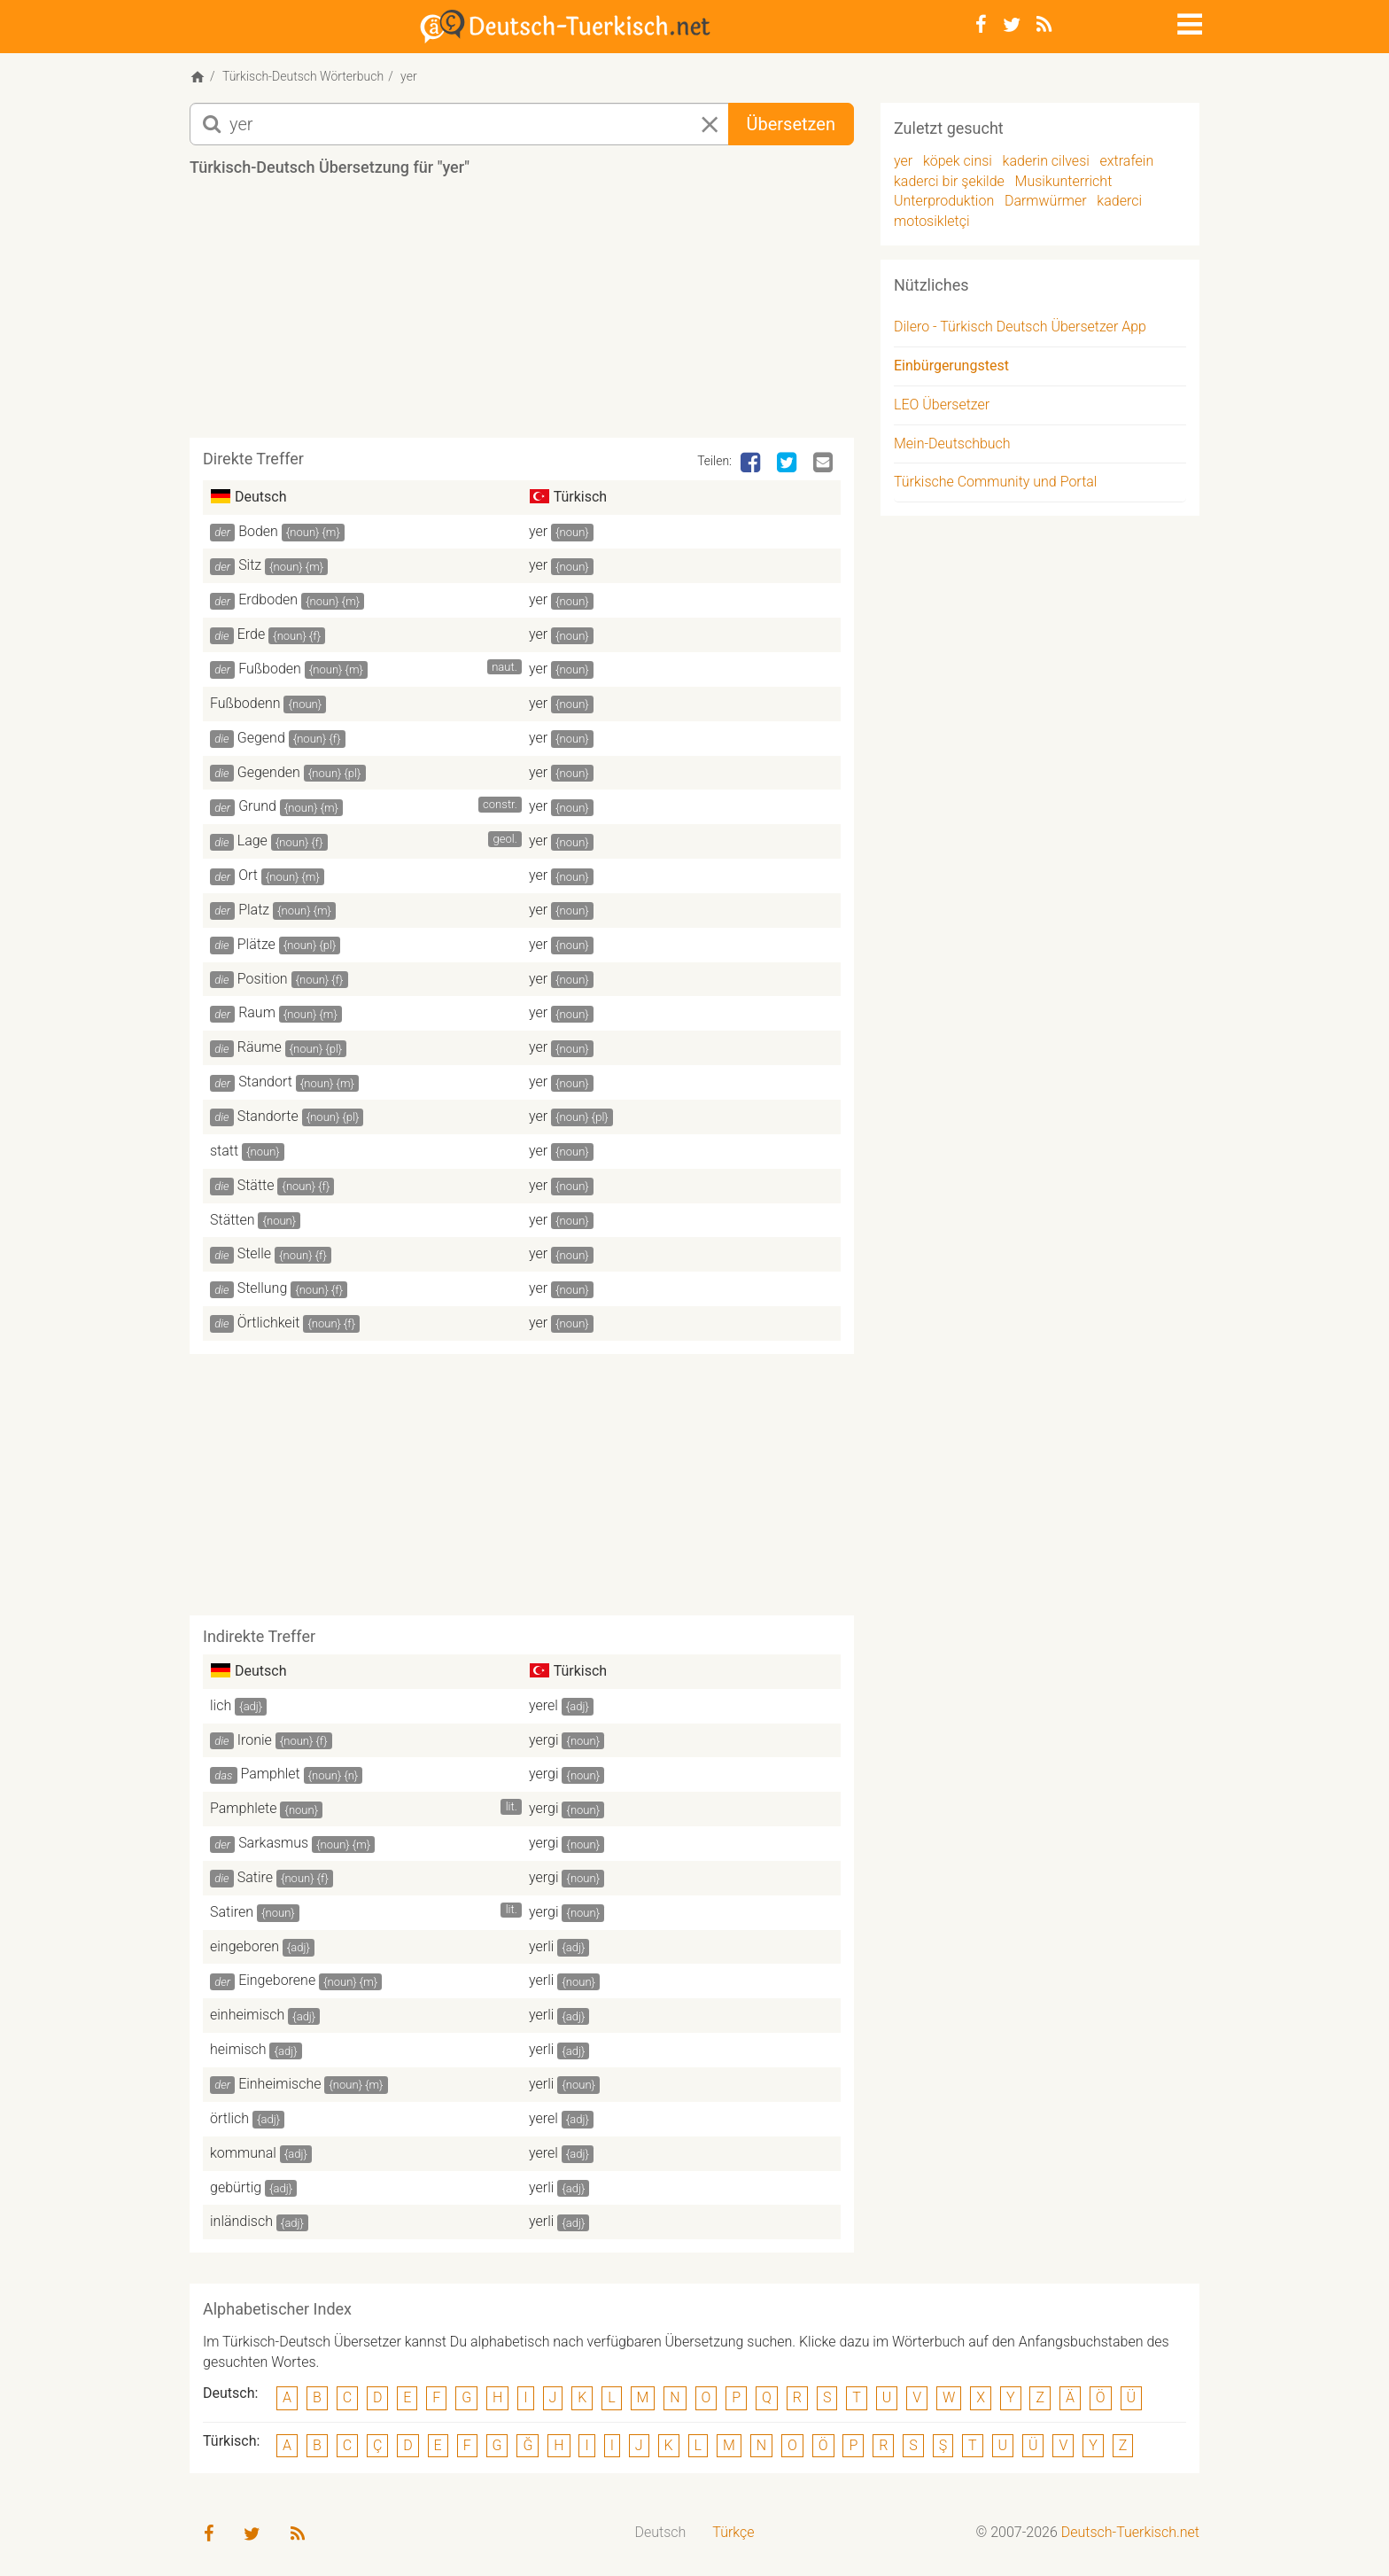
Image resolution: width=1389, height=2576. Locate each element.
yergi (543, 1740)
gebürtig (235, 2187)
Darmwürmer (1046, 200)
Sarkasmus (273, 1842)
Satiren (231, 1911)
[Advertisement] (522, 314)
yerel (543, 1705)
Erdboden (268, 599)
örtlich (229, 2118)
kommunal (243, 2152)
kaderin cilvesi (1046, 160)
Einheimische (279, 2083)
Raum (256, 1012)
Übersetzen (791, 124)
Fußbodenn (245, 703)
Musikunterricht (1064, 181)
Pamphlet (270, 1773)
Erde (251, 634)
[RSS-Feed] (1043, 25)
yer (538, 531)
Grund (257, 806)
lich (220, 1705)
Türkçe (733, 2532)
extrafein (1127, 160)
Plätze (256, 944)
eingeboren (244, 1946)
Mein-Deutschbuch (952, 443)
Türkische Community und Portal (995, 481)
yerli (541, 1946)
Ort (248, 875)
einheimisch (247, 2014)
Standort (265, 1081)
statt (224, 1150)
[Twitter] (1011, 25)
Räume (259, 1047)
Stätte (256, 1185)
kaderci (1119, 200)
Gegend (261, 737)
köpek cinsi (957, 160)
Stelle (254, 1253)
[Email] (825, 463)
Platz (253, 909)
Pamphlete (243, 1808)
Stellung (262, 1288)
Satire (255, 1877)
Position (262, 978)
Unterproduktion (944, 200)
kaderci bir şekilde (949, 181)
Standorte (268, 1116)
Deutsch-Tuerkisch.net (1130, 2532)
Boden (258, 531)
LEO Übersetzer (941, 404)
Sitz (249, 564)
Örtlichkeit (268, 1322)
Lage (252, 840)
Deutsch (661, 2532)
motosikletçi (932, 221)
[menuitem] (661, 2533)
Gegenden (268, 772)
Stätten (232, 1219)
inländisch (241, 2221)
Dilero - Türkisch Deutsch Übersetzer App (1020, 326)
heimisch (238, 2049)
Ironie (254, 1740)
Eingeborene (276, 1980)
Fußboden (269, 668)
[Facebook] (981, 25)
